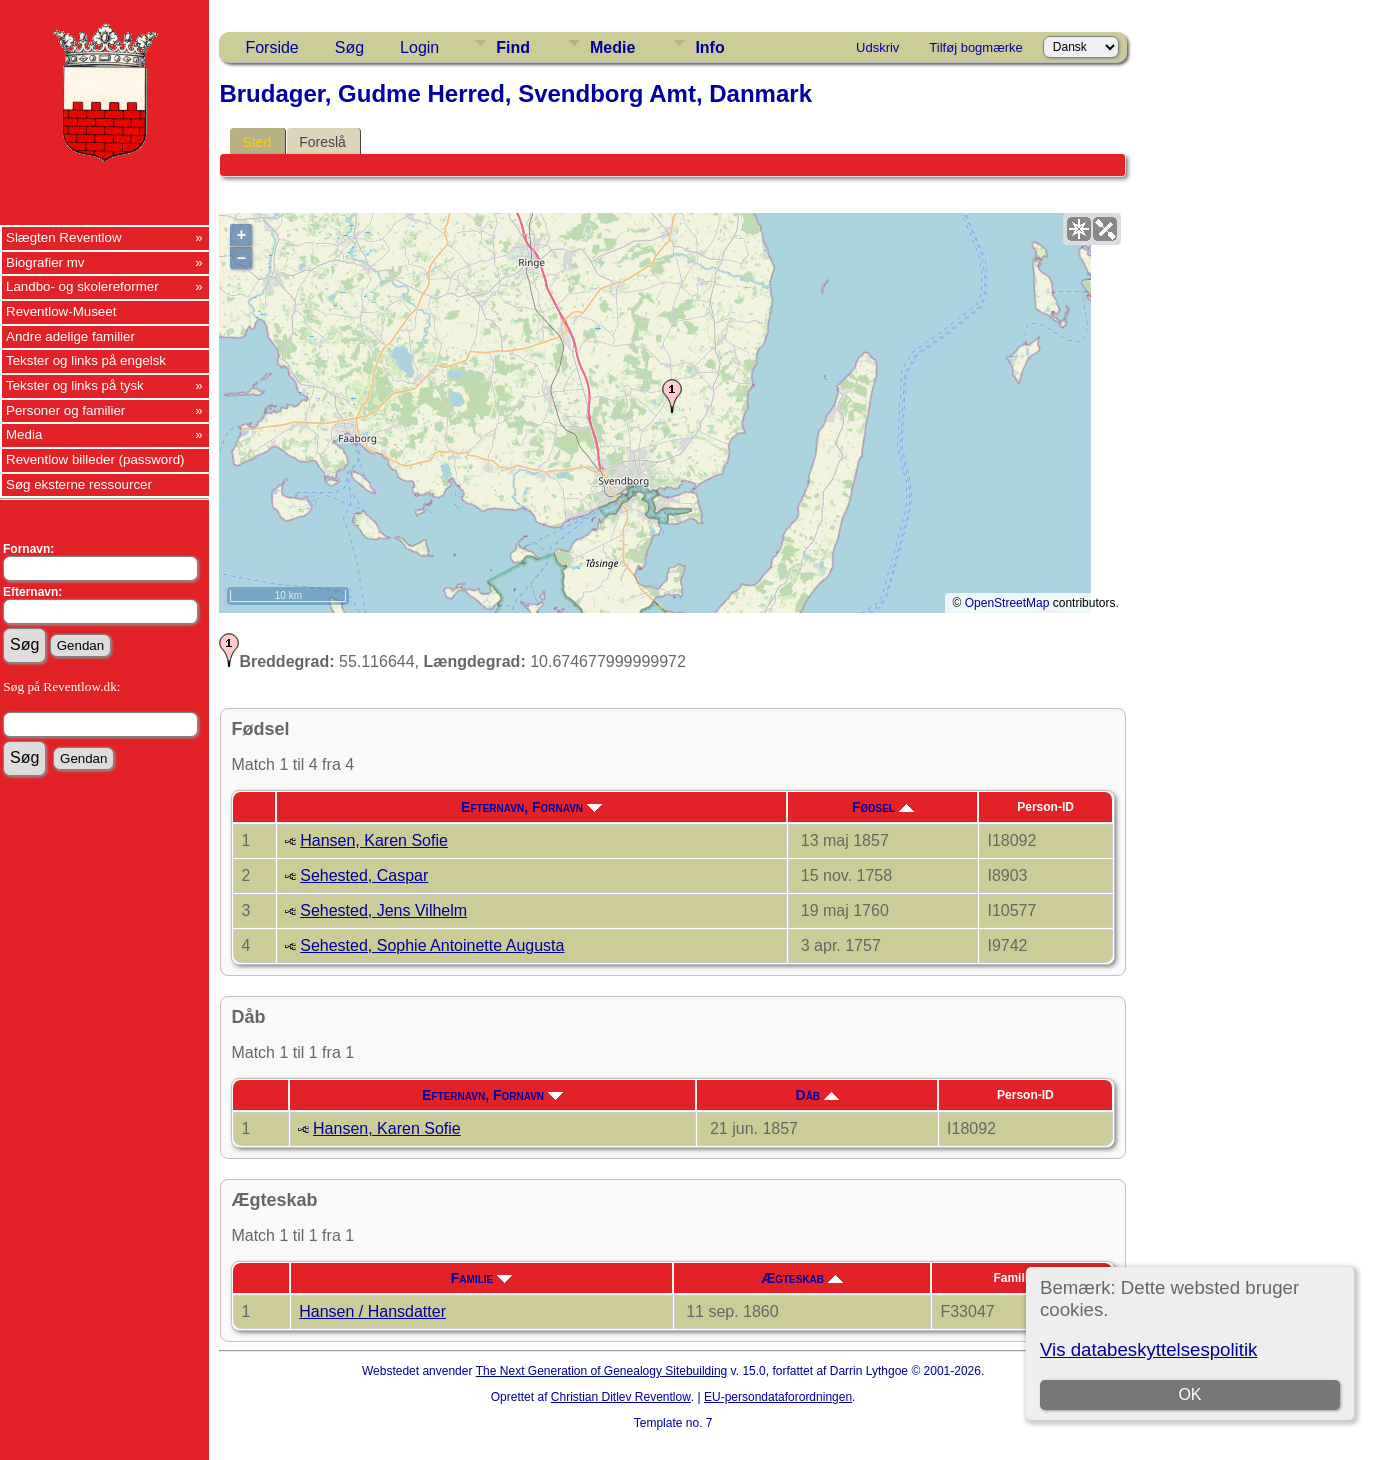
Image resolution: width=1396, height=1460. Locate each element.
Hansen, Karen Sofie (374, 840)
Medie (612, 47)
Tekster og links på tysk (75, 385)
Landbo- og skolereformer (82, 286)
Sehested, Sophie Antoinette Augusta (432, 945)
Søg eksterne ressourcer (79, 484)
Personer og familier (65, 410)
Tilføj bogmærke (975, 47)
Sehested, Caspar (364, 875)
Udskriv (877, 47)
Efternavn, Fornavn (531, 807)
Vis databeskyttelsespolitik (1148, 1349)
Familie (481, 1278)
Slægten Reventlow (64, 237)
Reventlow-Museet (61, 311)
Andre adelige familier (70, 336)
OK (1190, 1394)
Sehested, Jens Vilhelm (383, 910)
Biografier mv (45, 262)
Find (513, 47)
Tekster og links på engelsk (86, 360)
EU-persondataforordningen (778, 1397)
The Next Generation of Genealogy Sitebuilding (602, 1371)
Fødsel (883, 807)
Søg (349, 47)
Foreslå (322, 142)
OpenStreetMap (1007, 603)
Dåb (817, 1095)
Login (419, 47)
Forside (271, 47)
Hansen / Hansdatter (372, 1311)
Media (24, 434)
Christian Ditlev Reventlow (621, 1397)
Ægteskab (802, 1278)
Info (709, 47)
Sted (256, 142)
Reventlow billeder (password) (95, 459)
